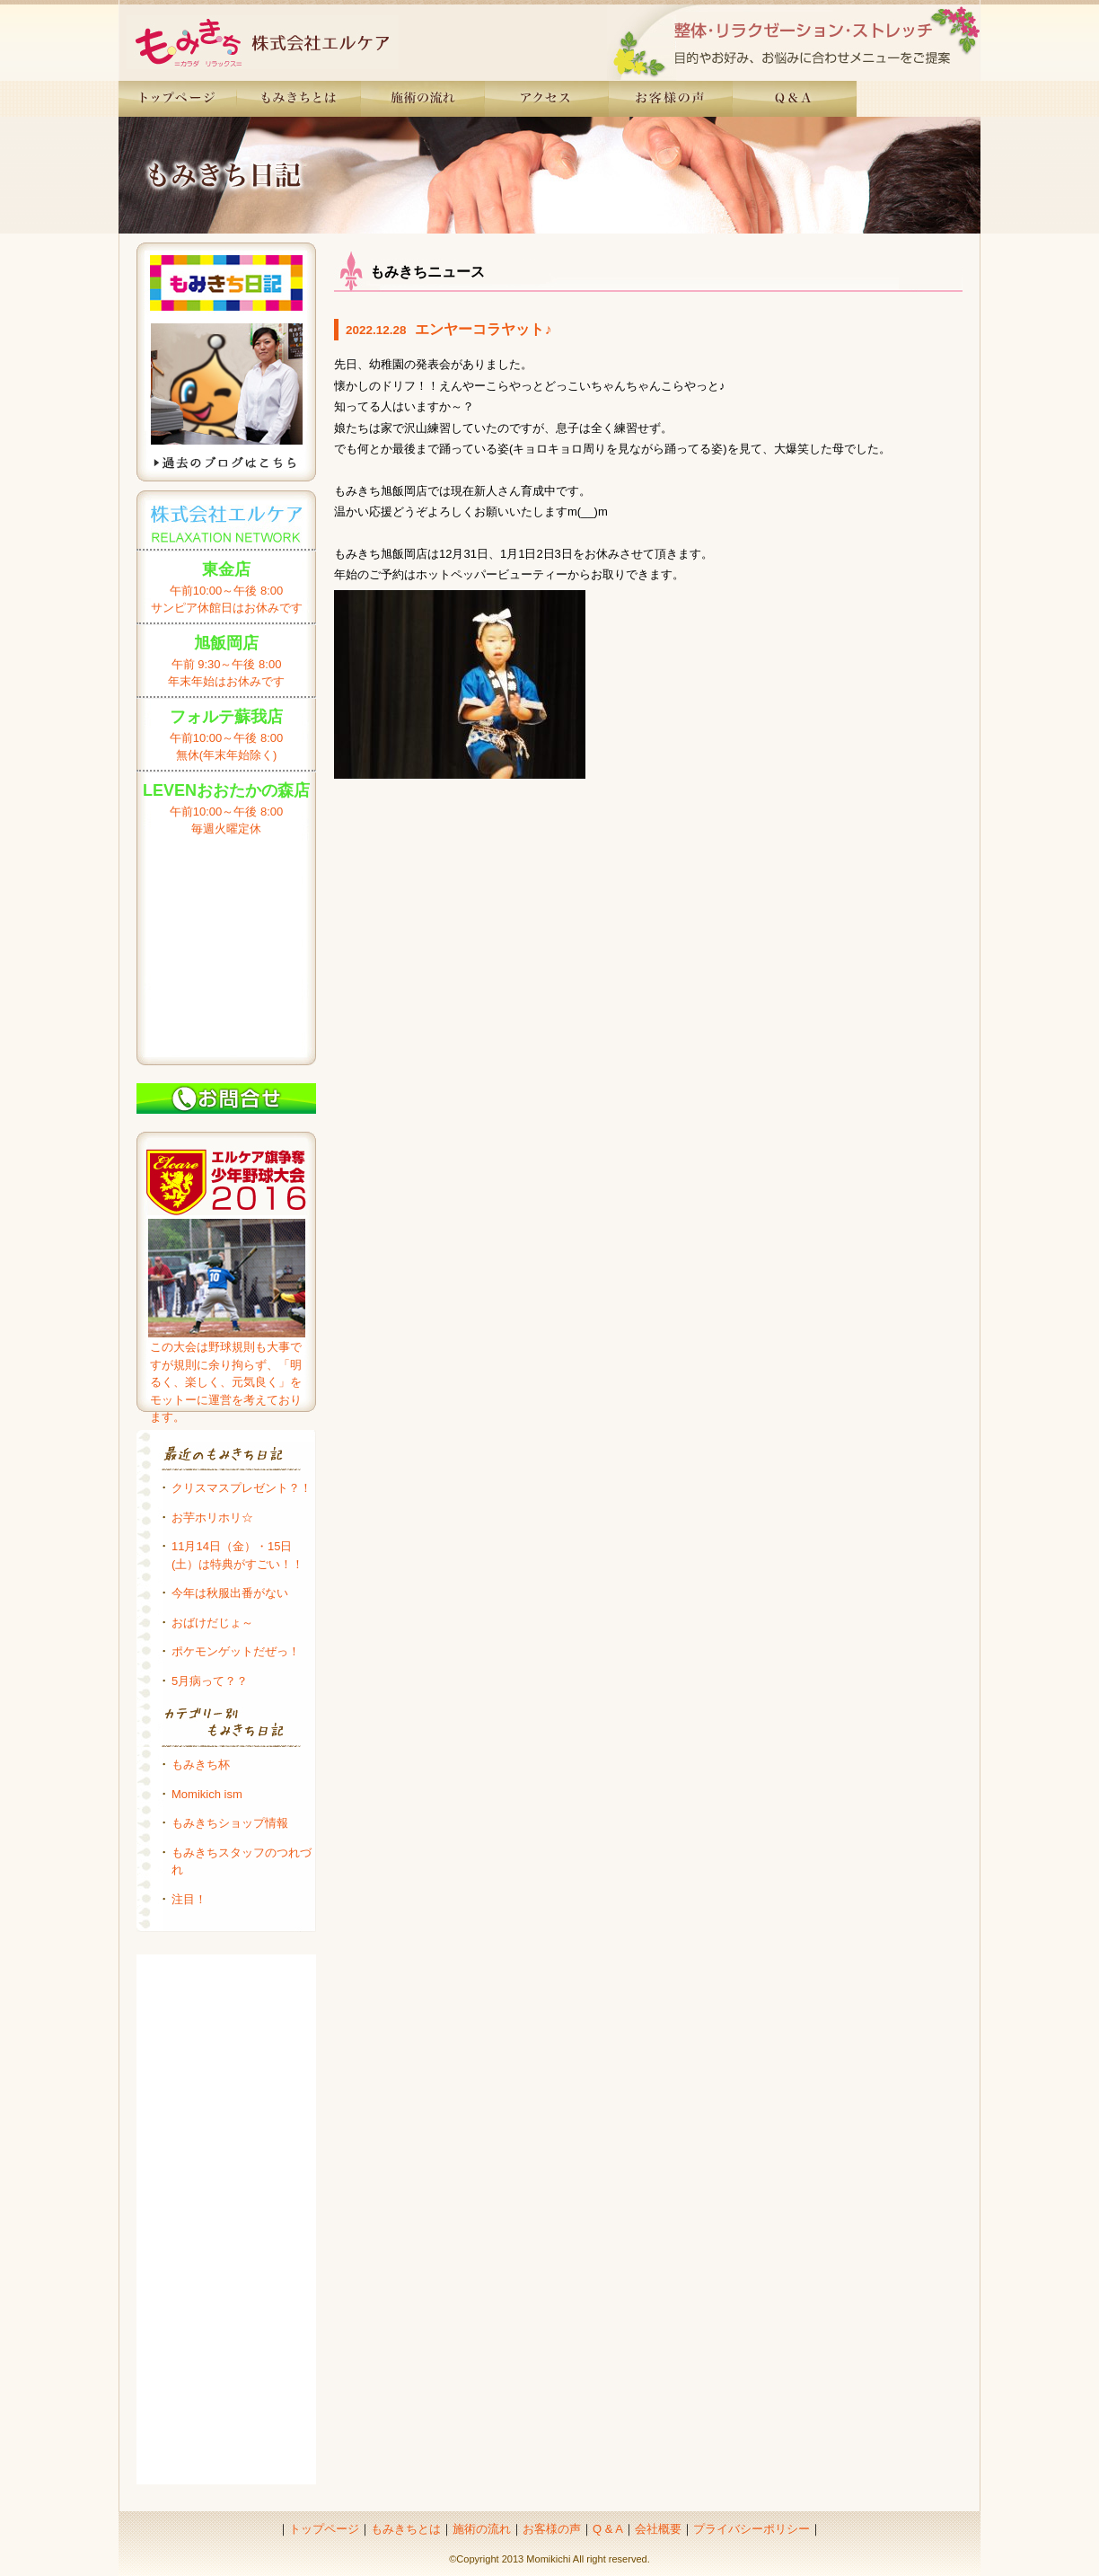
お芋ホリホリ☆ (212, 1517)
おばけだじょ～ (212, 1622)
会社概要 (658, 2529)
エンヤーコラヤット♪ (483, 329)
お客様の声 (552, 2529)
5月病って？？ (209, 1681)
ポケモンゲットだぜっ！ (235, 1651)
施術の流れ (482, 2529)
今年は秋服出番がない (229, 1593)
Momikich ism (206, 1794)
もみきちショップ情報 (229, 1823)
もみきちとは (406, 2529)
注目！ (189, 1899)
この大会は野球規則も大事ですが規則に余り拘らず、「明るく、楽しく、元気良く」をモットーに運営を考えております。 (226, 1382)
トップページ (324, 2529)
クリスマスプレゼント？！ (241, 1488)
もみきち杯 (200, 1764)
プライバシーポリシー (751, 2529)
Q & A (608, 2529)
